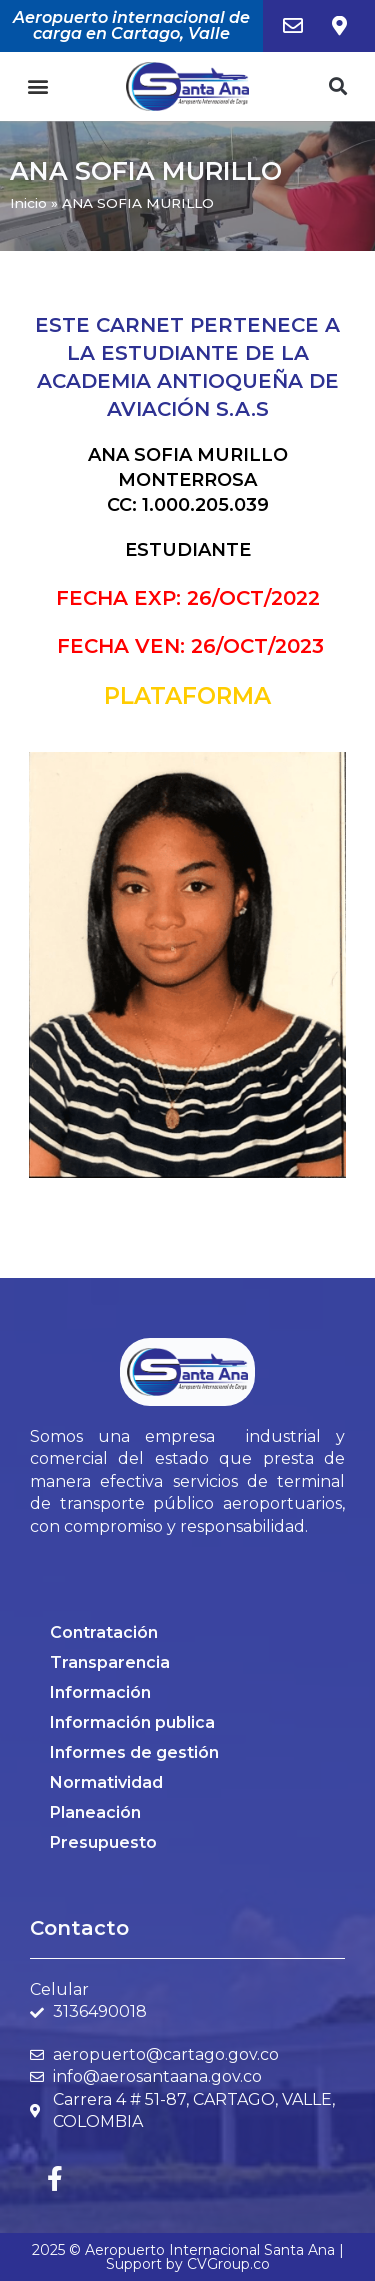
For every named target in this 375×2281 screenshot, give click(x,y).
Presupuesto (103, 1842)
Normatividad (106, 1782)
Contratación (104, 1632)
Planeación (95, 1812)
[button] (37, 86)
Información (100, 1692)
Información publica (132, 1722)
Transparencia (110, 1662)
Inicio (28, 203)
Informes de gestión (134, 1752)
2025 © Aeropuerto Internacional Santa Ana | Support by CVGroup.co (188, 2257)
